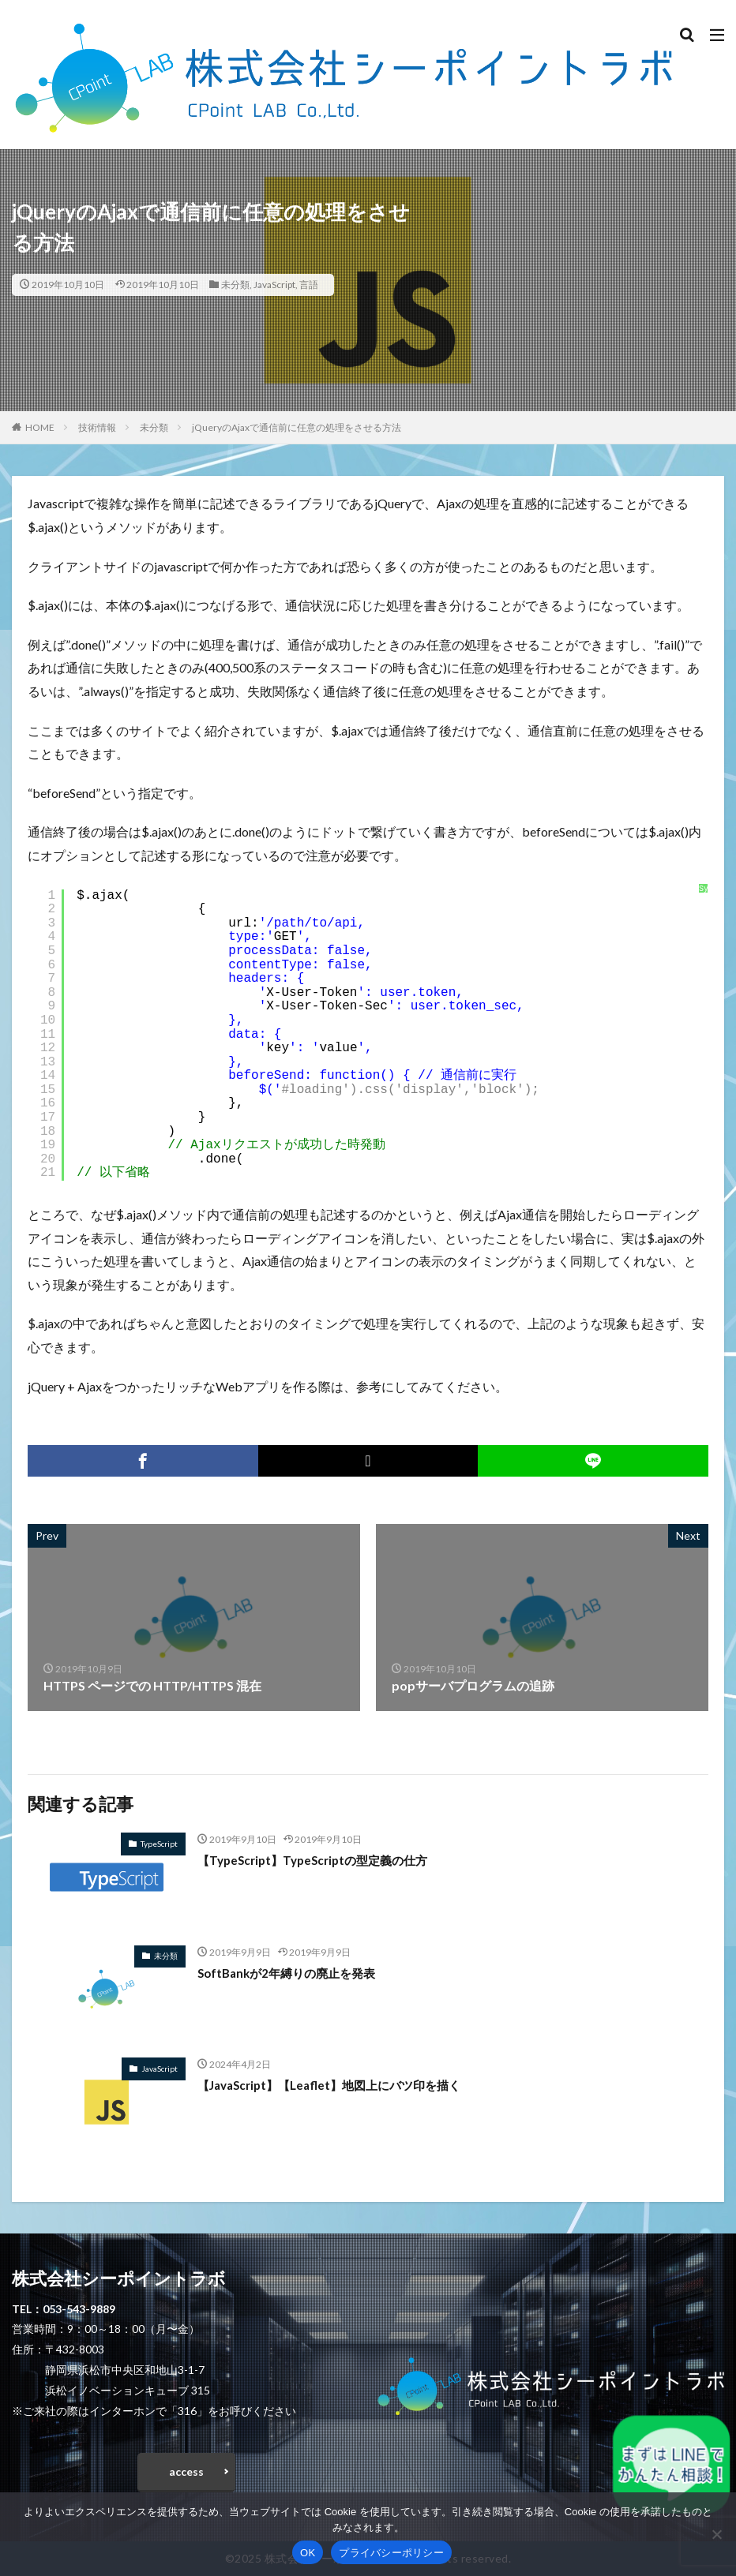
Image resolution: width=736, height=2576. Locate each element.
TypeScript (159, 1843)
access (186, 2471)
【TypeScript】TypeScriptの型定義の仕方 (319, 1859)
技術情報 (97, 427)
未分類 (235, 284)
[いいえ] (716, 2534)
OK (307, 2553)
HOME (39, 427)
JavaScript (274, 284)
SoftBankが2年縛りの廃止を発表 (292, 1972)
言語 (308, 284)
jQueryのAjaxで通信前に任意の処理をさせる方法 (296, 427)
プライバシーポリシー (391, 2553)
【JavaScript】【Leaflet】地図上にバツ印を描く (338, 2084)
